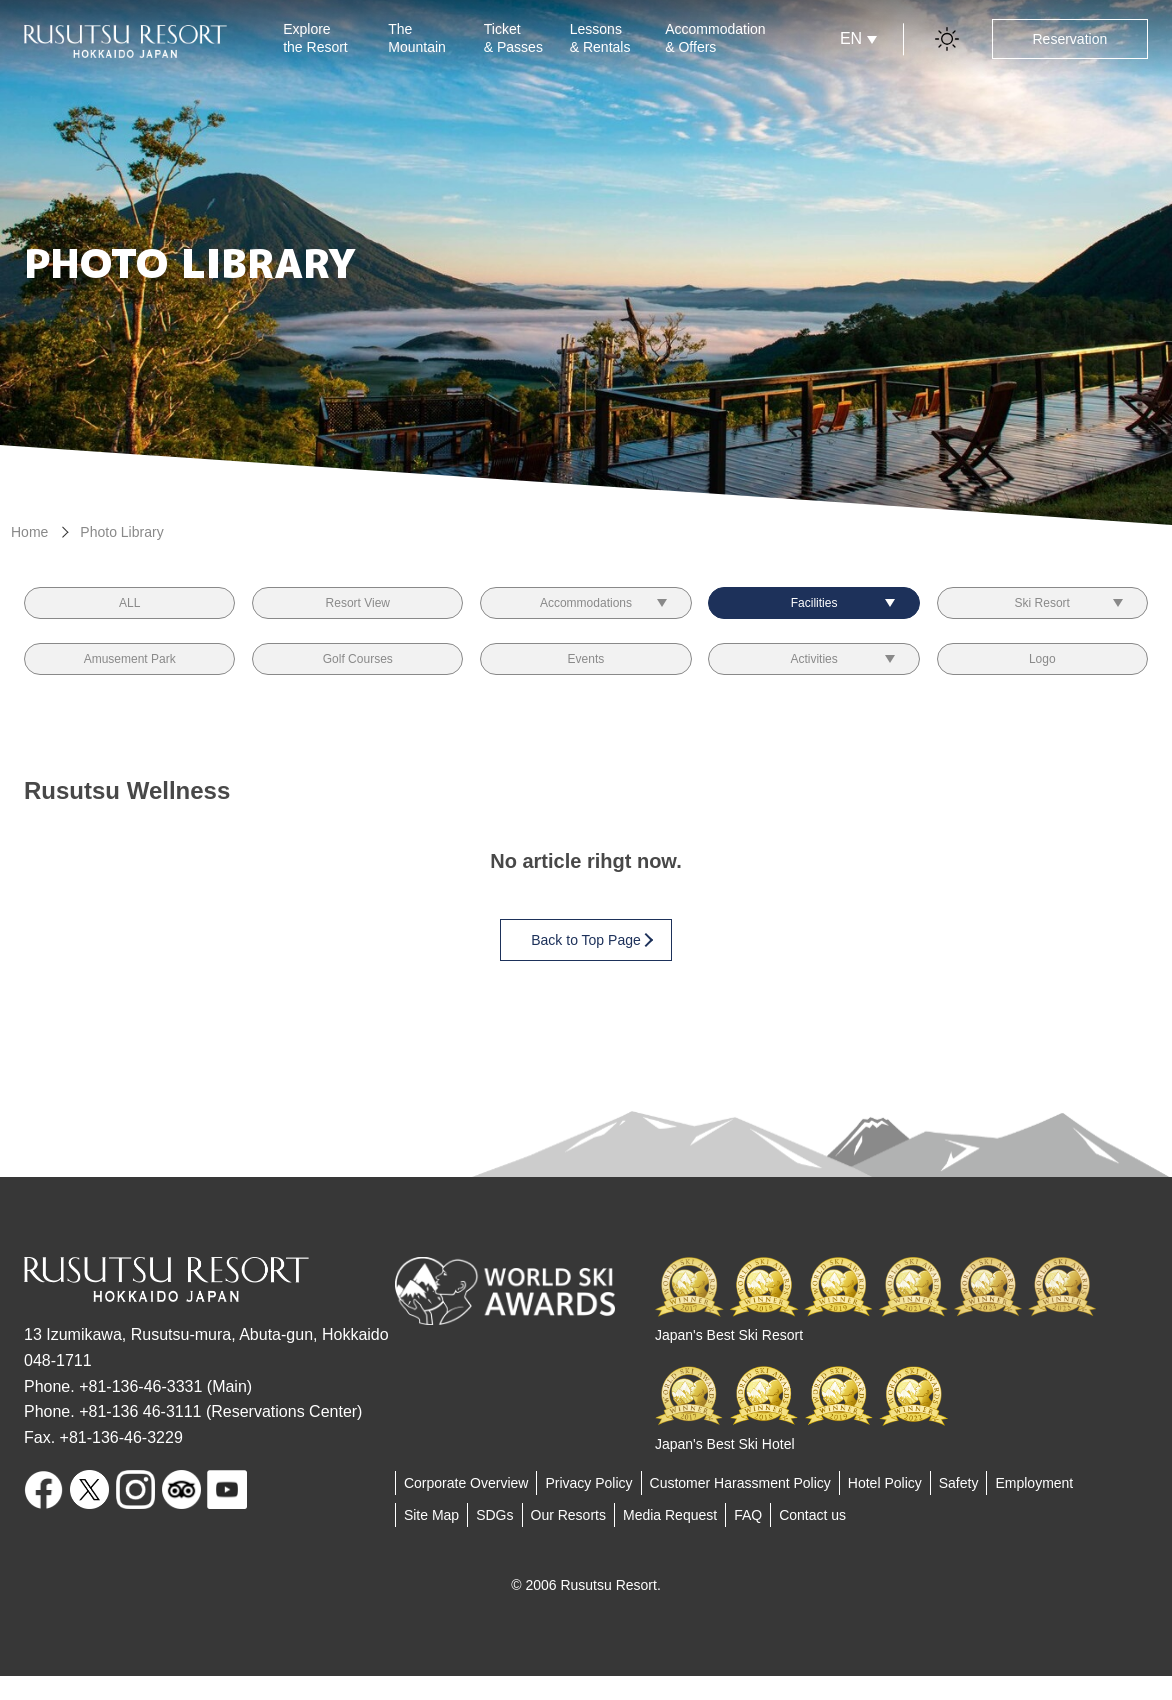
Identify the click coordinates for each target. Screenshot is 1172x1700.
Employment (1034, 1507)
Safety (959, 1507)
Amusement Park (129, 677)
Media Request (670, 1539)
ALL (129, 609)
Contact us (812, 1539)
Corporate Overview (466, 1507)
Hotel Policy (885, 1507)
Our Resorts (568, 1539)
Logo (1042, 677)
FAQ (748, 1539)
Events (586, 677)
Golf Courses (358, 677)
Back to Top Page (591, 963)
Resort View (357, 609)
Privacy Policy (588, 1507)
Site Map (431, 1539)
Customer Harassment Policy (740, 1507)
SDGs (494, 1539)
